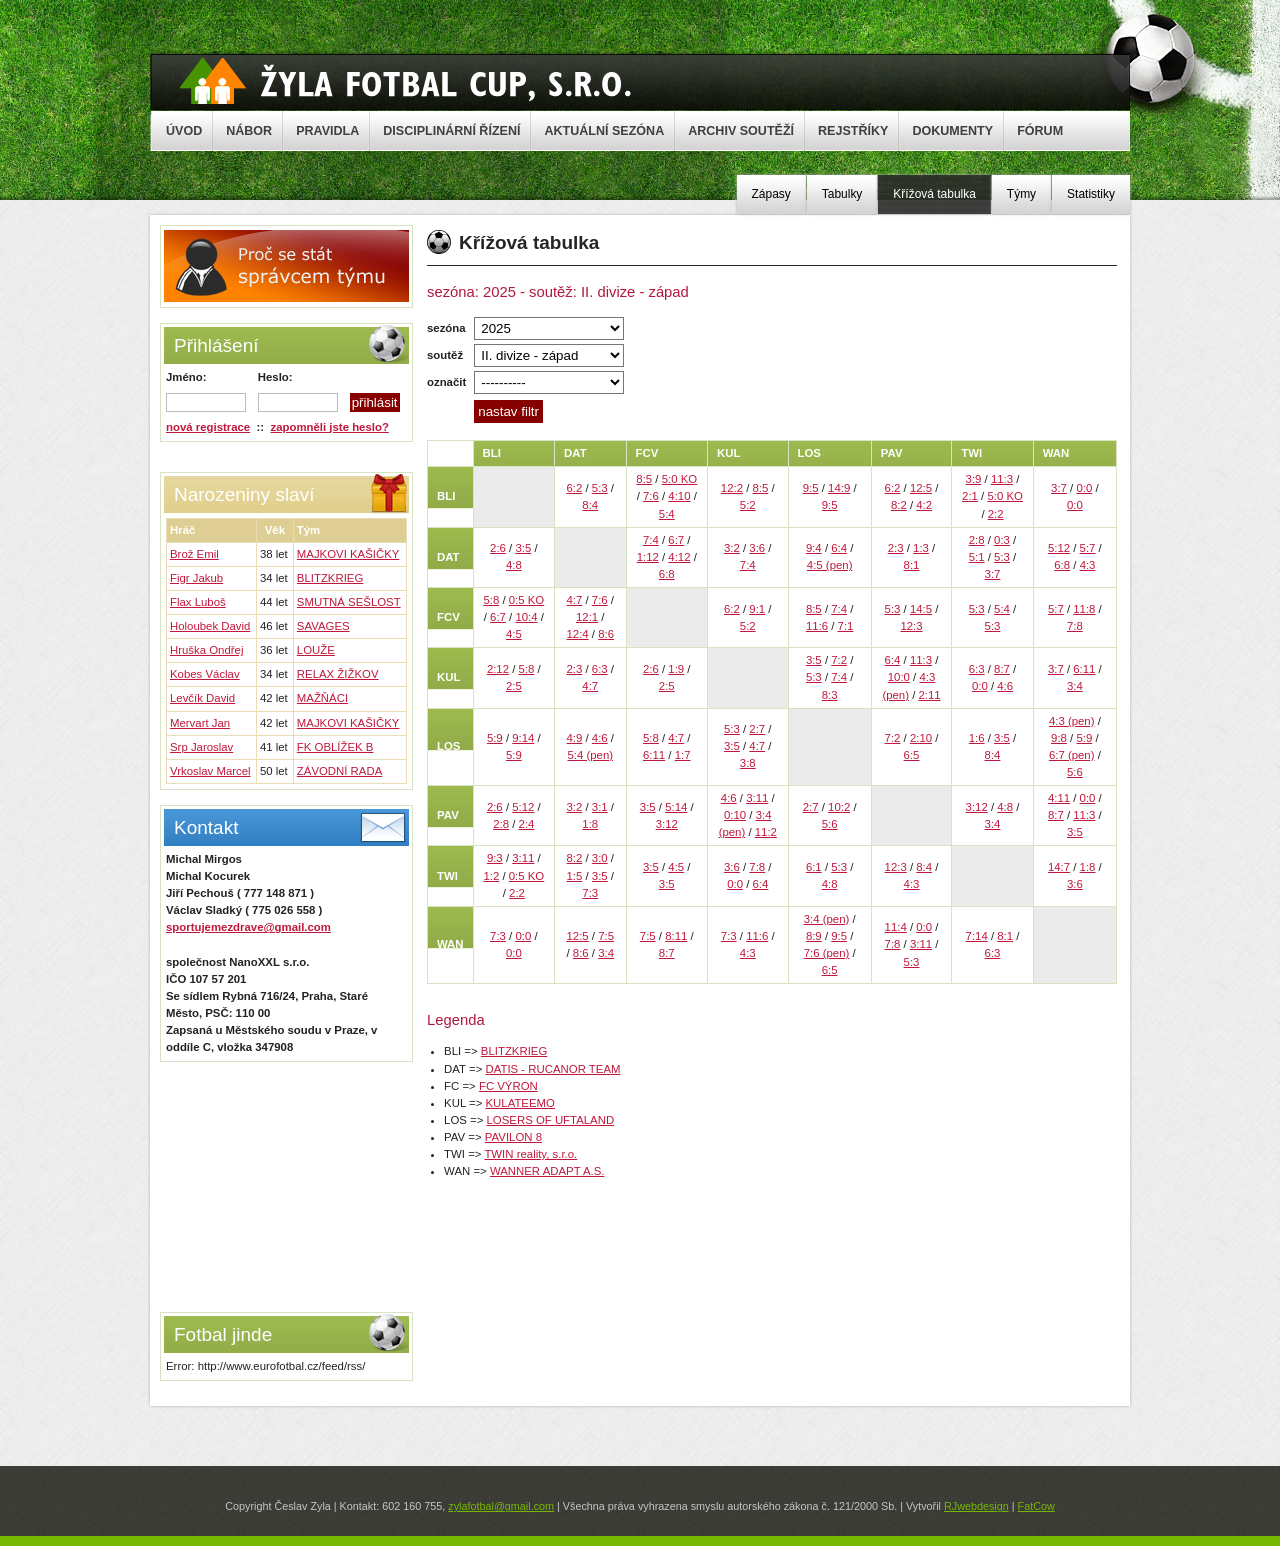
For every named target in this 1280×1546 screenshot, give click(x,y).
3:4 (1075, 686)
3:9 (974, 479)
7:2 (839, 660)
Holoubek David (210, 626)
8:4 (590, 505)
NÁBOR (249, 131)
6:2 (575, 488)
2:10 (921, 738)
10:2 (839, 807)
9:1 (757, 609)
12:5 (921, 488)
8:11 (676, 936)
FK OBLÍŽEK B (335, 747)
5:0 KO (679, 479)
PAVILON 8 (513, 1137)
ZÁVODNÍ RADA (339, 771)
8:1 (912, 565)
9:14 (523, 738)
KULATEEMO (519, 1103)
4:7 (575, 600)
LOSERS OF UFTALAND (551, 1120)
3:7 (1059, 488)
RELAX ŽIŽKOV (338, 674)
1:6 (977, 738)
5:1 (977, 557)
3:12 (667, 824)
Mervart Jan (200, 723)
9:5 (811, 488)
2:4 (527, 824)
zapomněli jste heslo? (330, 427)
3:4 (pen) (827, 919)
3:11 (757, 798)
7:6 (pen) (827, 953)
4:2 (924, 505)
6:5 (912, 755)
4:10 (679, 496)
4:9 (575, 738)
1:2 (491, 876)
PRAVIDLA (327, 131)
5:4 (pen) (590, 755)
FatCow (1036, 1506)
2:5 (514, 686)
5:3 (600, 488)
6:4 (839, 548)
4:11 (1059, 798)
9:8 (1059, 738)
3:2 (732, 548)
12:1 (587, 617)
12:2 (732, 488)
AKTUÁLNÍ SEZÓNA (604, 131)
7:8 (1075, 626)
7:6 (651, 496)
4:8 (514, 565)
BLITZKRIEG (330, 578)
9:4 (814, 548)
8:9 (814, 936)
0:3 (1002, 540)
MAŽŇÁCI (322, 698)
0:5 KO (526, 600)
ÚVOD (184, 131)
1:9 (676, 669)
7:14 (977, 936)
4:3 (1088, 565)
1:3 (921, 548)
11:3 (1002, 479)
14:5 (921, 609)
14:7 (1059, 867)
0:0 (1084, 488)
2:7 (757, 729)
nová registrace (208, 427)
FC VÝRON (508, 1086)
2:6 (498, 548)
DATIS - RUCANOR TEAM (552, 1069)
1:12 (648, 557)
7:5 (606, 936)
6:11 (1084, 669)
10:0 (899, 677)
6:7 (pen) (1072, 755)
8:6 (606, 634)
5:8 (491, 600)
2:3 (896, 548)
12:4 (578, 634)
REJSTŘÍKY (853, 131)
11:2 (766, 832)
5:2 (748, 505)
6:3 (600, 669)
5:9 (495, 738)
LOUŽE (316, 650)
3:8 (748, 763)
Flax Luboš (198, 602)
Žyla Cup (405, 81)
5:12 (1059, 548)
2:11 (929, 695)
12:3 (911, 626)
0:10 (735, 815)
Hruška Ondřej (206, 650)
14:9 (839, 488)
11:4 (896, 927)
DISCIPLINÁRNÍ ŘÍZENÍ (451, 131)
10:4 (526, 617)
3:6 (757, 548)
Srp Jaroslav (201, 747)
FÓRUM (1040, 131)
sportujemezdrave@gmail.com (248, 927)
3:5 (523, 548)
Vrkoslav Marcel (210, 771)
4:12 (679, 557)
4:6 (1005, 686)
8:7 (1002, 669)
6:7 (676, 540)
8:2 (899, 505)
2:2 (996, 514)
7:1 (846, 626)
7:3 (590, 893)
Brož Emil (194, 554)
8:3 (830, 695)
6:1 (814, 867)
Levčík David (202, 698)
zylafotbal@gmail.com (501, 1506)
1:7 (683, 755)
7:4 (651, 540)
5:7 (1088, 548)
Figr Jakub (196, 578)
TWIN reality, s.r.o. (530, 1154)
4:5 (514, 634)
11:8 (1084, 609)
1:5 (575, 876)
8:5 (644, 479)
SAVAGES (323, 626)
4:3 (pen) (1072, 721)
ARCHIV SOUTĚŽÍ (741, 131)
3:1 (600, 807)
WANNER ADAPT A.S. (547, 1171)
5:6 (1075, 772)
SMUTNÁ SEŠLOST (349, 602)
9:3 (495, 858)
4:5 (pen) (830, 565)
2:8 (977, 540)
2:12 (498, 669)
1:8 (590, 824)
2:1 (970, 496)
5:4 (667, 514)
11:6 (817, 626)
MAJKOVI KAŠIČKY (348, 554)
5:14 (676, 807)
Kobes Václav (205, 674)
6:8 (667, 574)
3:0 (600, 858)
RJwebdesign (976, 1506)
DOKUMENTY (952, 131)
